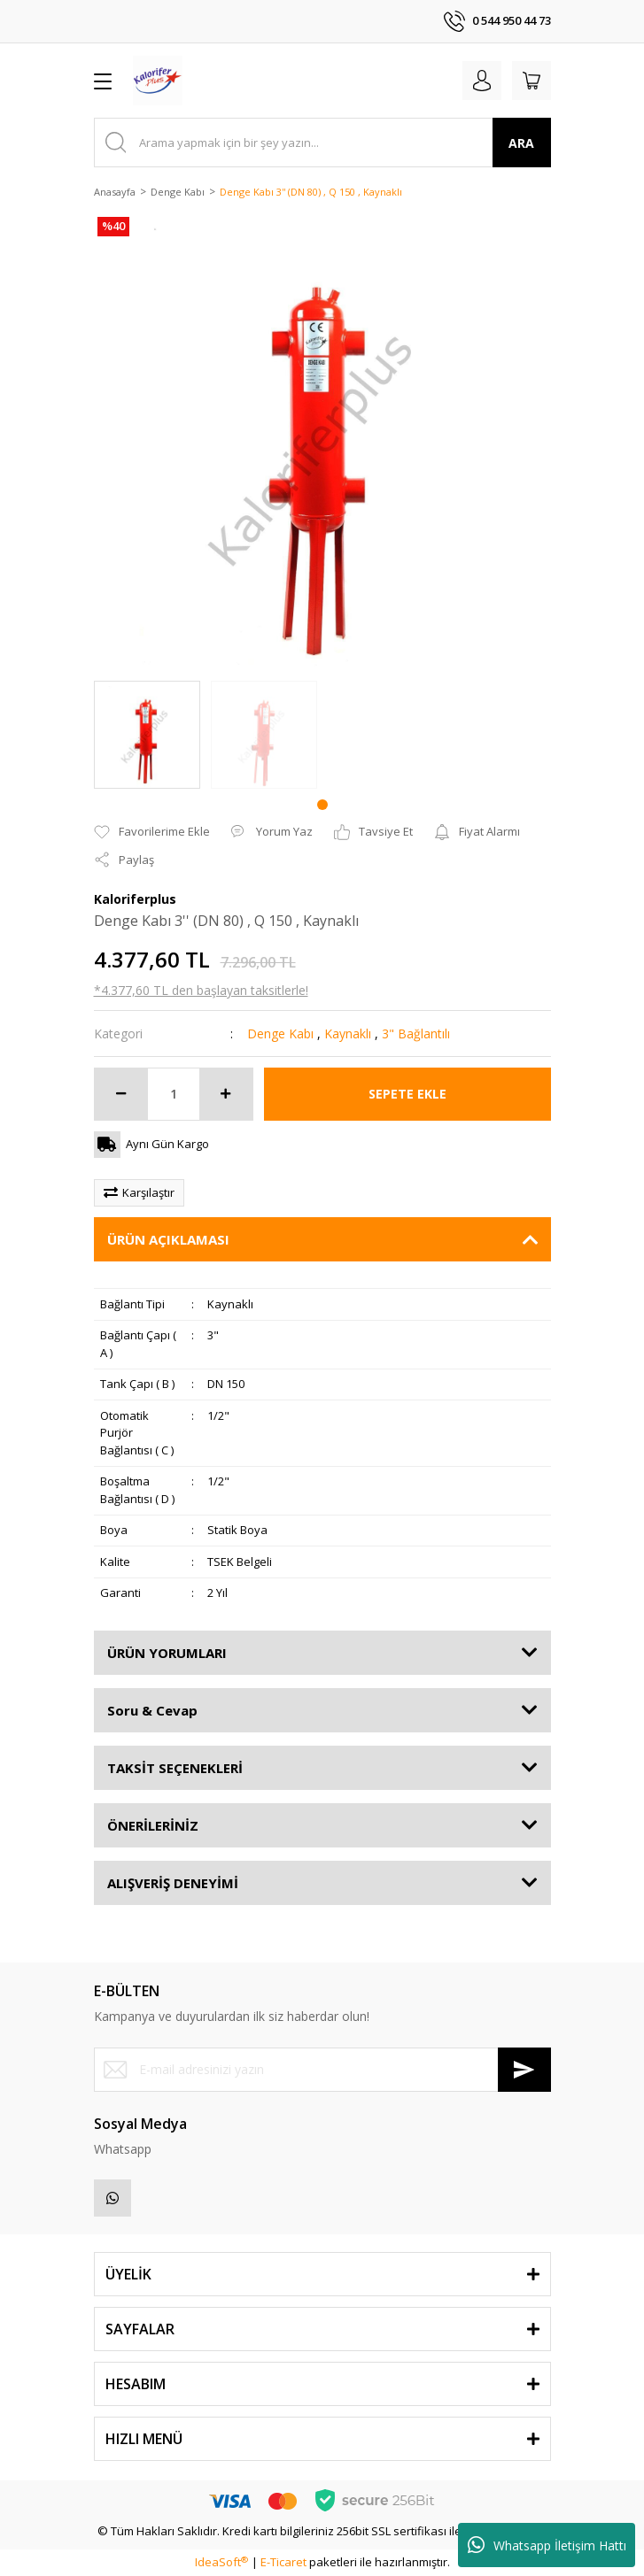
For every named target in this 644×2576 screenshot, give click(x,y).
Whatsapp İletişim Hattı (547, 2545)
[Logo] (157, 80)
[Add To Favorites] (152, 832)
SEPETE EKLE (407, 1093)
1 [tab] (322, 804)
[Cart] (531, 80)
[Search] (322, 142)
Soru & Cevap (152, 1710)
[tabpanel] (147, 735)
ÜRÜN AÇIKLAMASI (168, 1239)
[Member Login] (481, 80)
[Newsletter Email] (322, 2070)
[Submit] (524, 2070)
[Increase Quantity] (225, 1094)
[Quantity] (173, 1094)
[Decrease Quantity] (121, 1094)
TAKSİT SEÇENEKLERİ (175, 1768)
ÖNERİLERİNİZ (152, 1825)
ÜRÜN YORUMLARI (167, 1653)
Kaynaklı (347, 1033)
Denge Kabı (280, 1033)
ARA (521, 143)
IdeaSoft (221, 2562)
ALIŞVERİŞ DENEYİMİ (172, 1883)
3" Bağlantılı (416, 1033)
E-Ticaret (283, 2562)
